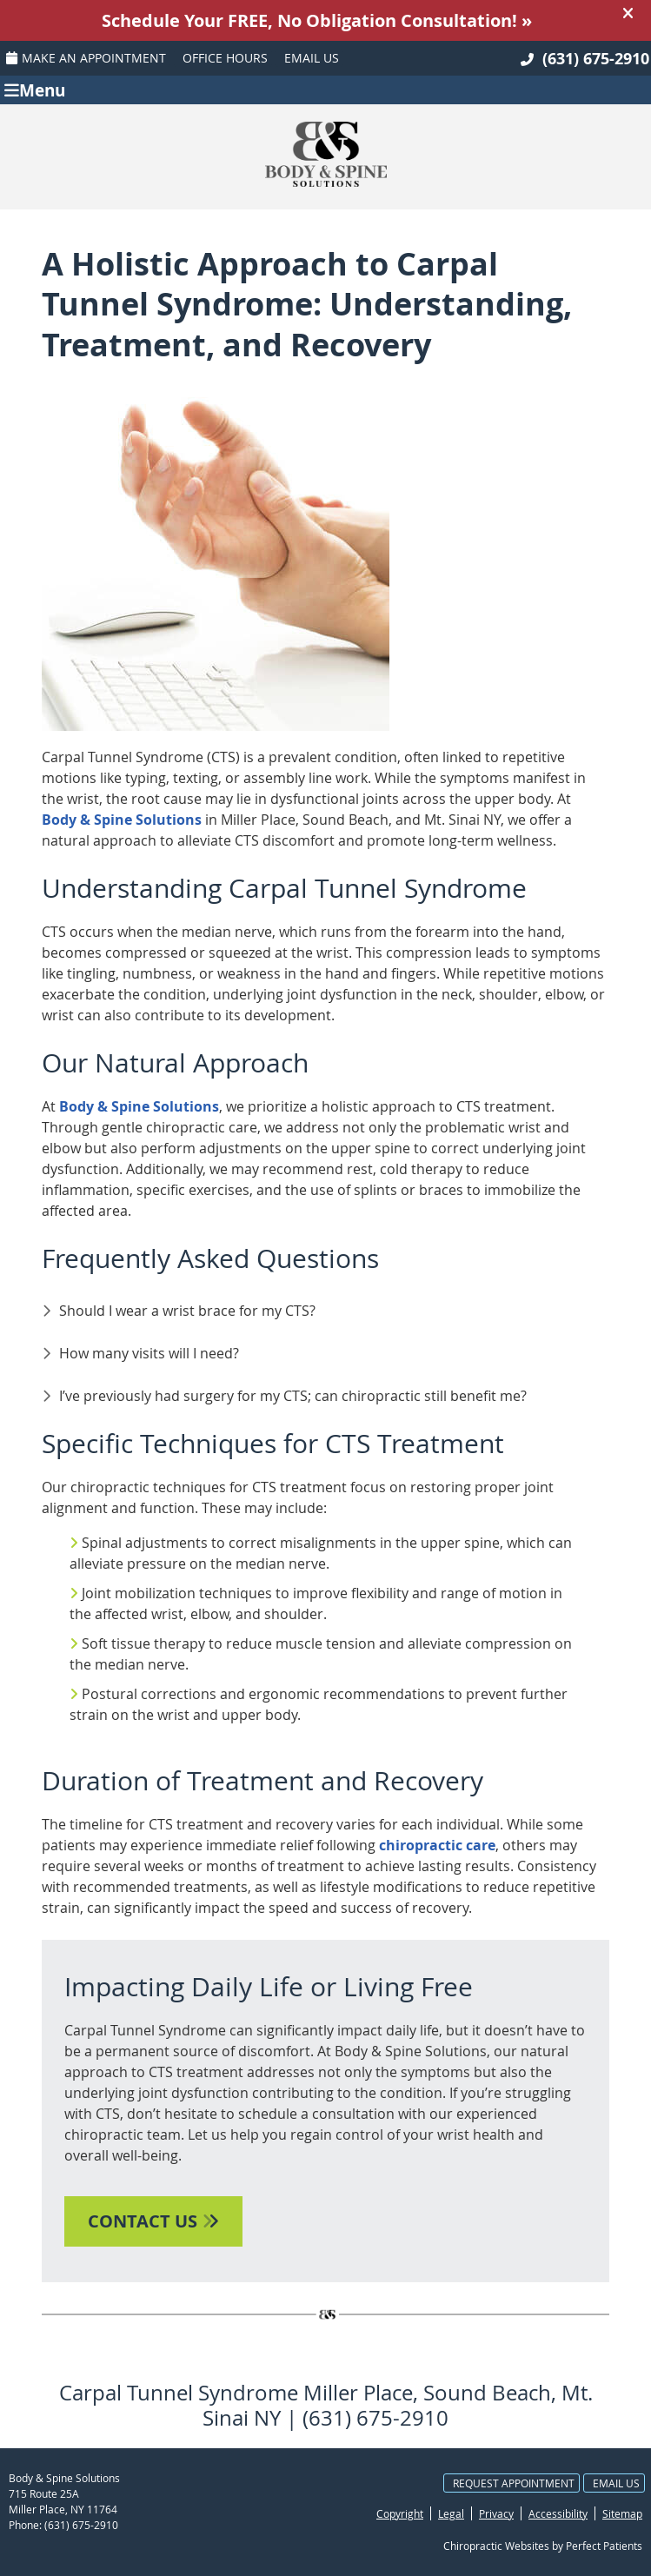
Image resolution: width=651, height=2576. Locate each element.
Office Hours (225, 58)
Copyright (399, 2513)
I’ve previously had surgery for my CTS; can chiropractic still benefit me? (293, 1395)
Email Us (311, 58)
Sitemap (622, 2513)
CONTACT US (153, 2221)
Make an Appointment (86, 58)
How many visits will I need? (149, 1353)
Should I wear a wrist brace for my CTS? (187, 1310)
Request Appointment (514, 2483)
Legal (451, 2513)
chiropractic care (437, 1845)
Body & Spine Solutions (122, 819)
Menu (34, 89)
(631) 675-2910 (595, 59)
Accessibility (558, 2513)
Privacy (496, 2513)
